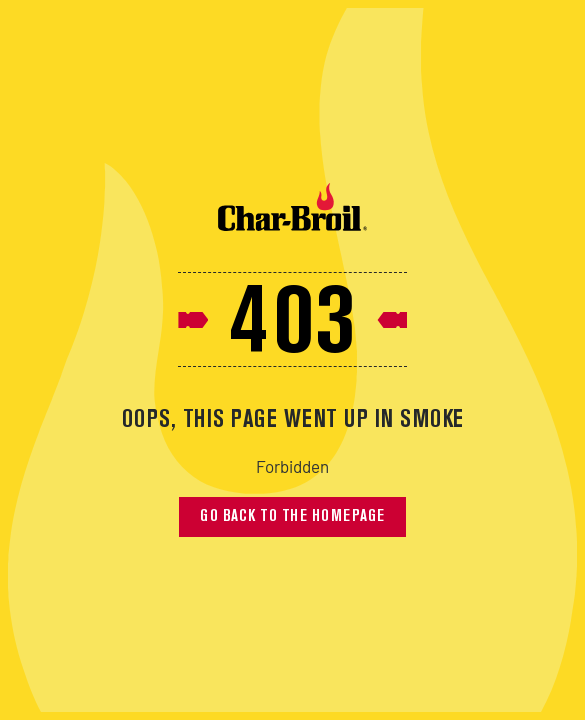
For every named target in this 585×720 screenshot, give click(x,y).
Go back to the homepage (292, 517)
